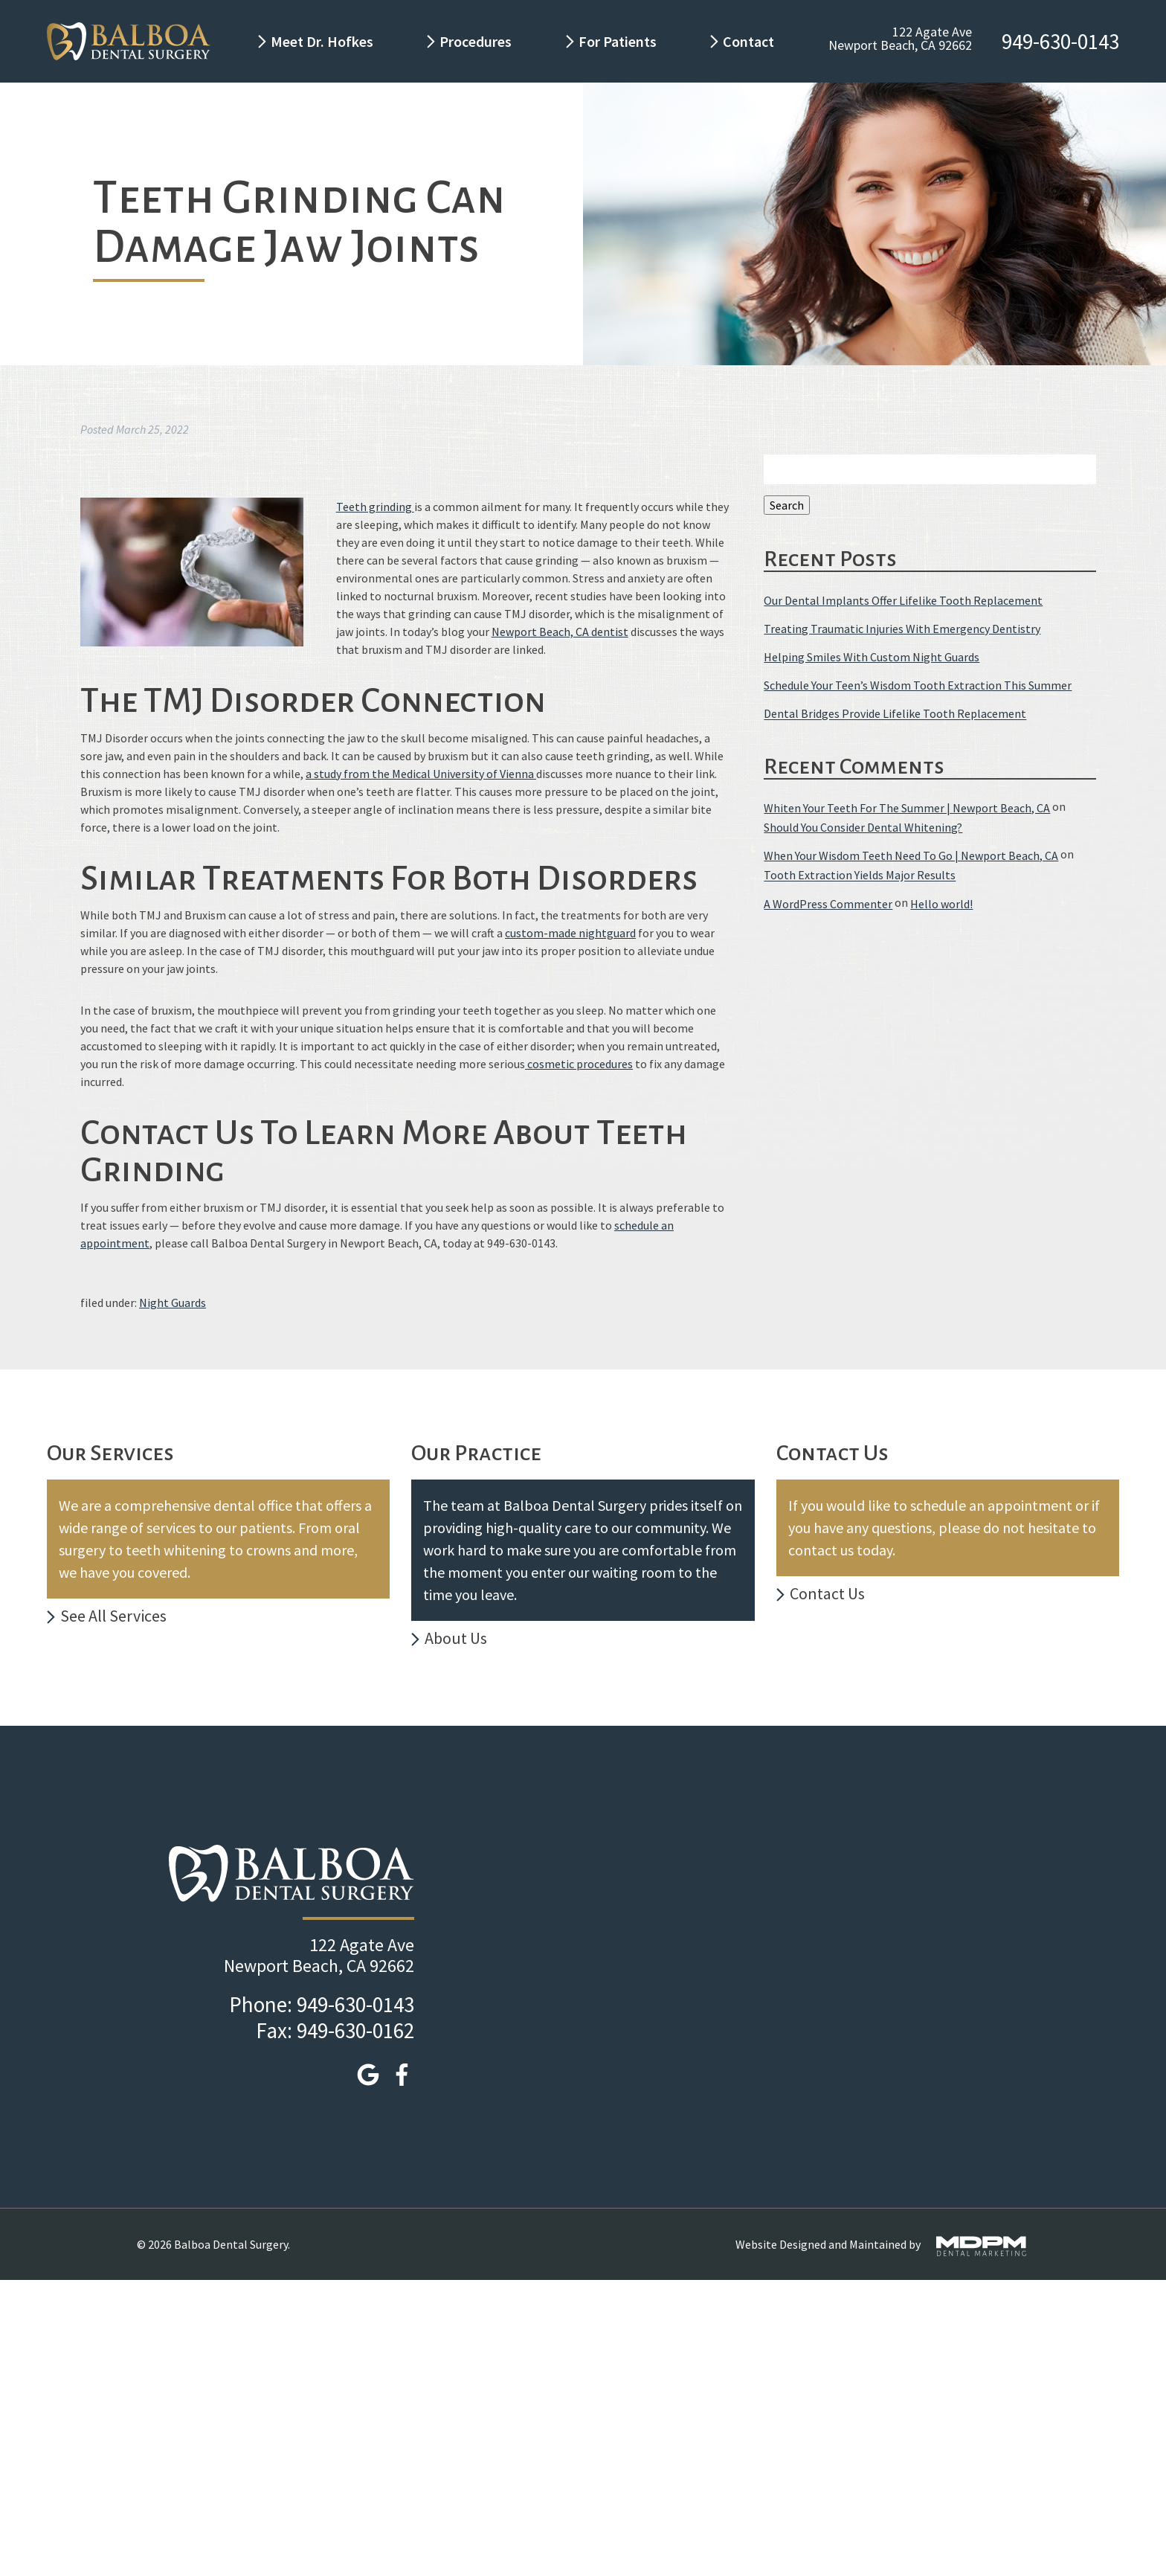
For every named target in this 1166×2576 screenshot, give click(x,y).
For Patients (618, 41)
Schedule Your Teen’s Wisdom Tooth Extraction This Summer (918, 685)
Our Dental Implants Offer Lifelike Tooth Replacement (903, 600)
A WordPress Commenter (828, 903)
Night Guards (172, 1302)
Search (787, 505)
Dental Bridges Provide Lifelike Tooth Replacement (895, 714)
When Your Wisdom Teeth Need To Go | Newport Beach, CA (911, 855)
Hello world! (941, 903)
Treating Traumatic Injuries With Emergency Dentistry (902, 628)
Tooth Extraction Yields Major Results (860, 875)
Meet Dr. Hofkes (322, 41)
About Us (456, 1638)
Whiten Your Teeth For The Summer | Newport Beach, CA (907, 807)
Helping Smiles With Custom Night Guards (871, 656)
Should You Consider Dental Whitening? (863, 827)
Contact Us (827, 1593)
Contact (750, 41)
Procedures (475, 41)
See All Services (113, 1615)
